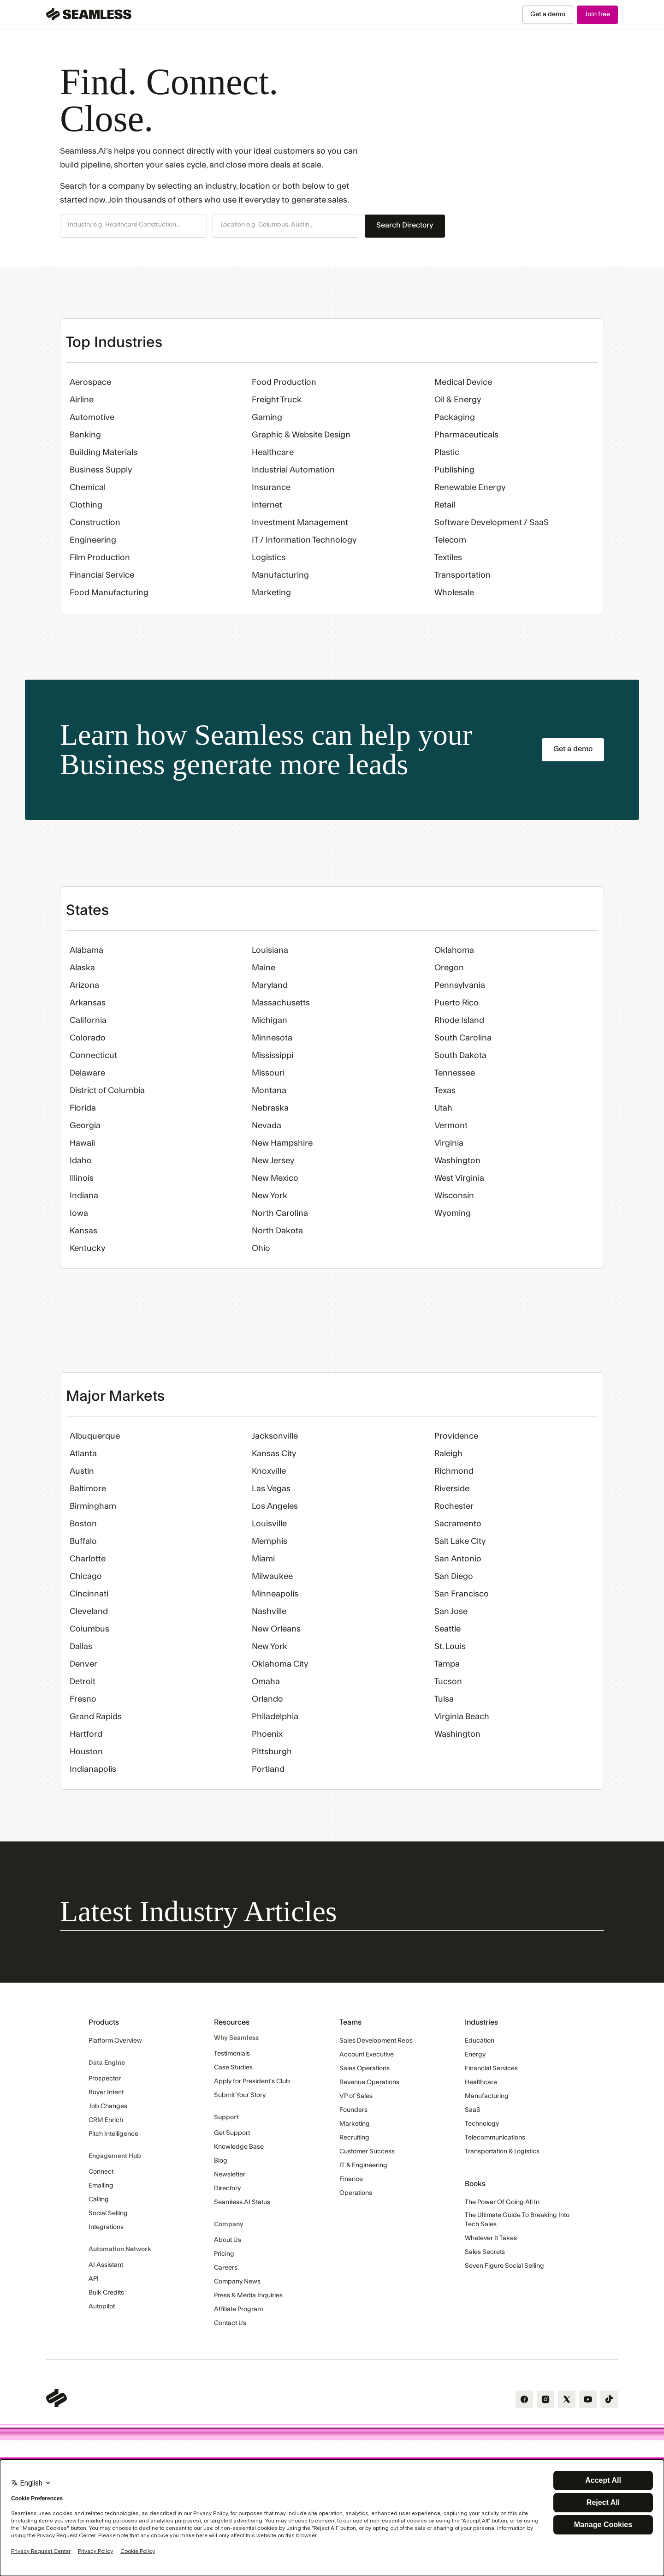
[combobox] (133, 225)
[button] (133, 226)
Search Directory (404, 225)
